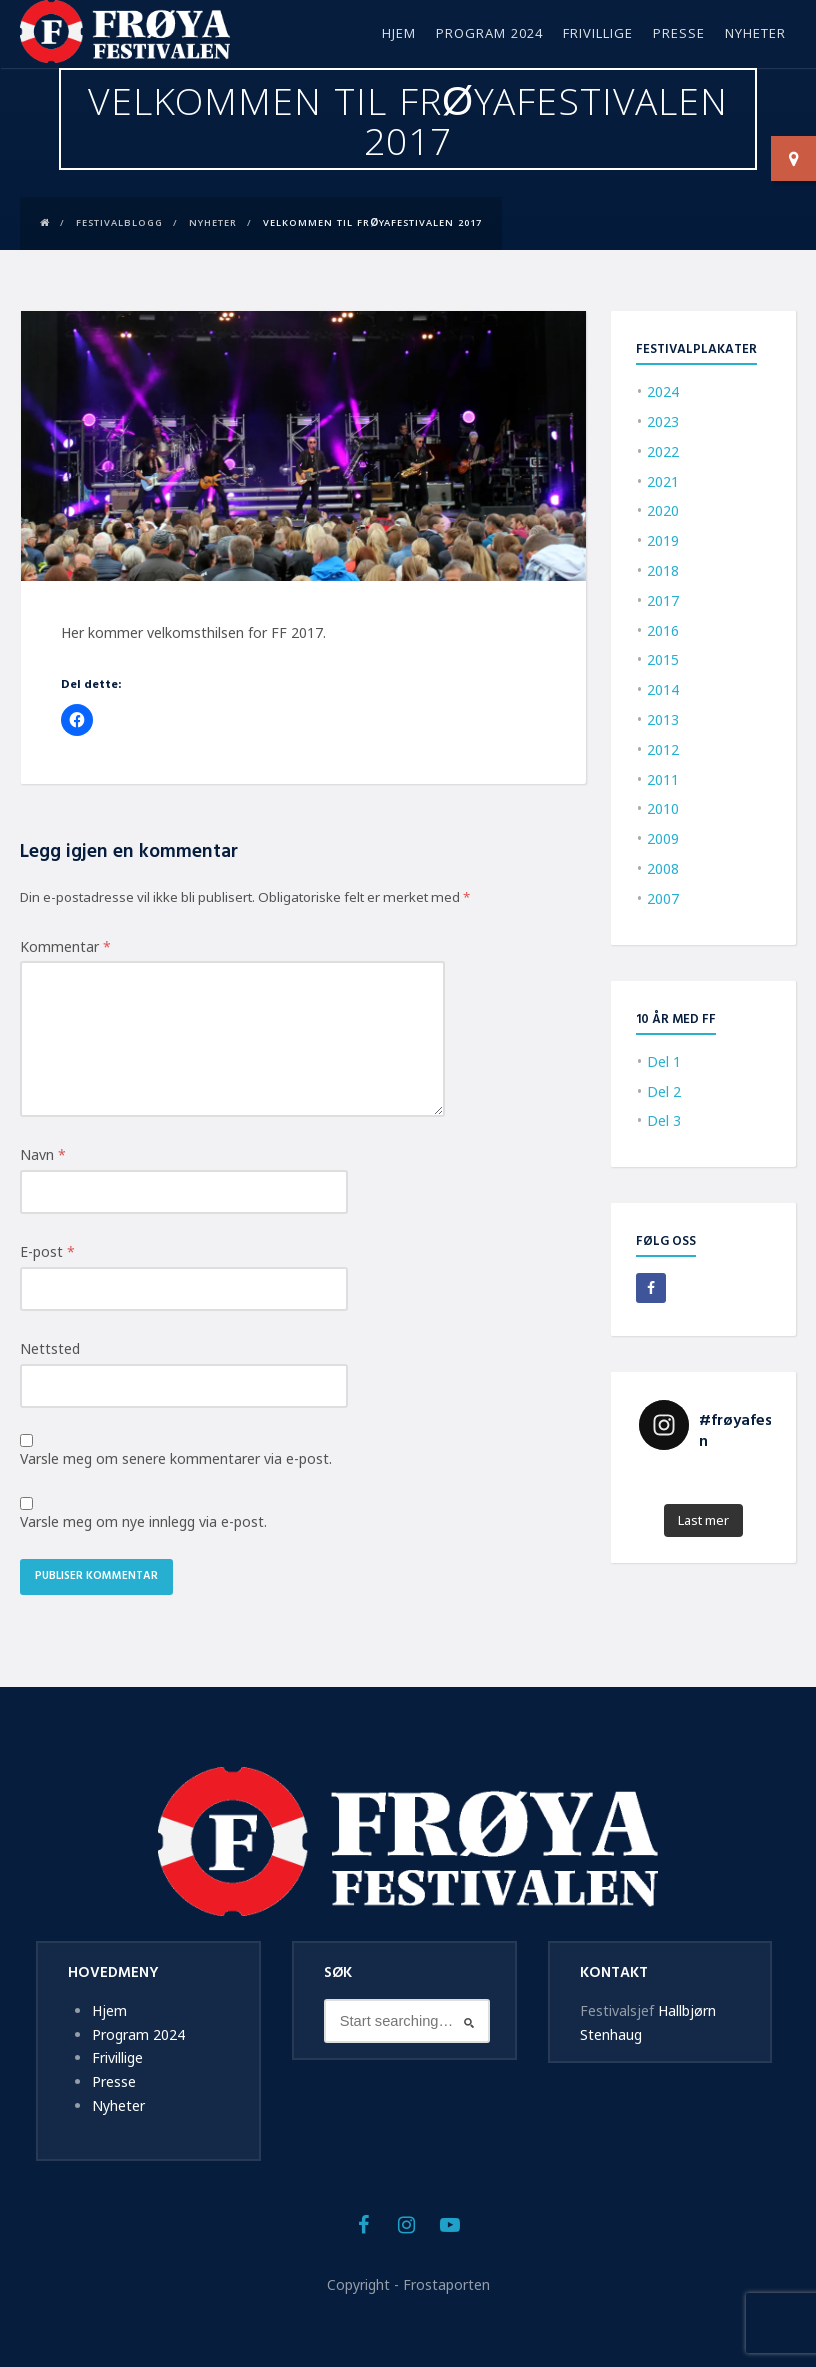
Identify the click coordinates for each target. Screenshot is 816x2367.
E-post (47, 1251)
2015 (663, 659)
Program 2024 (489, 35)
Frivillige (598, 35)
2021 (663, 481)
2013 (663, 719)
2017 (663, 600)
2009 (663, 838)
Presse (679, 35)
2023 (663, 421)
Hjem (399, 35)
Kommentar (65, 946)
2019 (663, 540)
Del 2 (664, 1091)
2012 (663, 749)
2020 (663, 510)
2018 (663, 570)
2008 (663, 868)
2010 (663, 808)
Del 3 (664, 1120)
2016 (663, 630)
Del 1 (664, 1061)
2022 (663, 451)
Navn (43, 1154)
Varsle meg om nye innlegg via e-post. (143, 1521)
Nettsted (50, 1348)
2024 (663, 391)
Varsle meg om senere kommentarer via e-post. (176, 1458)
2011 (663, 779)
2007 (663, 898)
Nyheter (755, 35)
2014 (663, 689)
